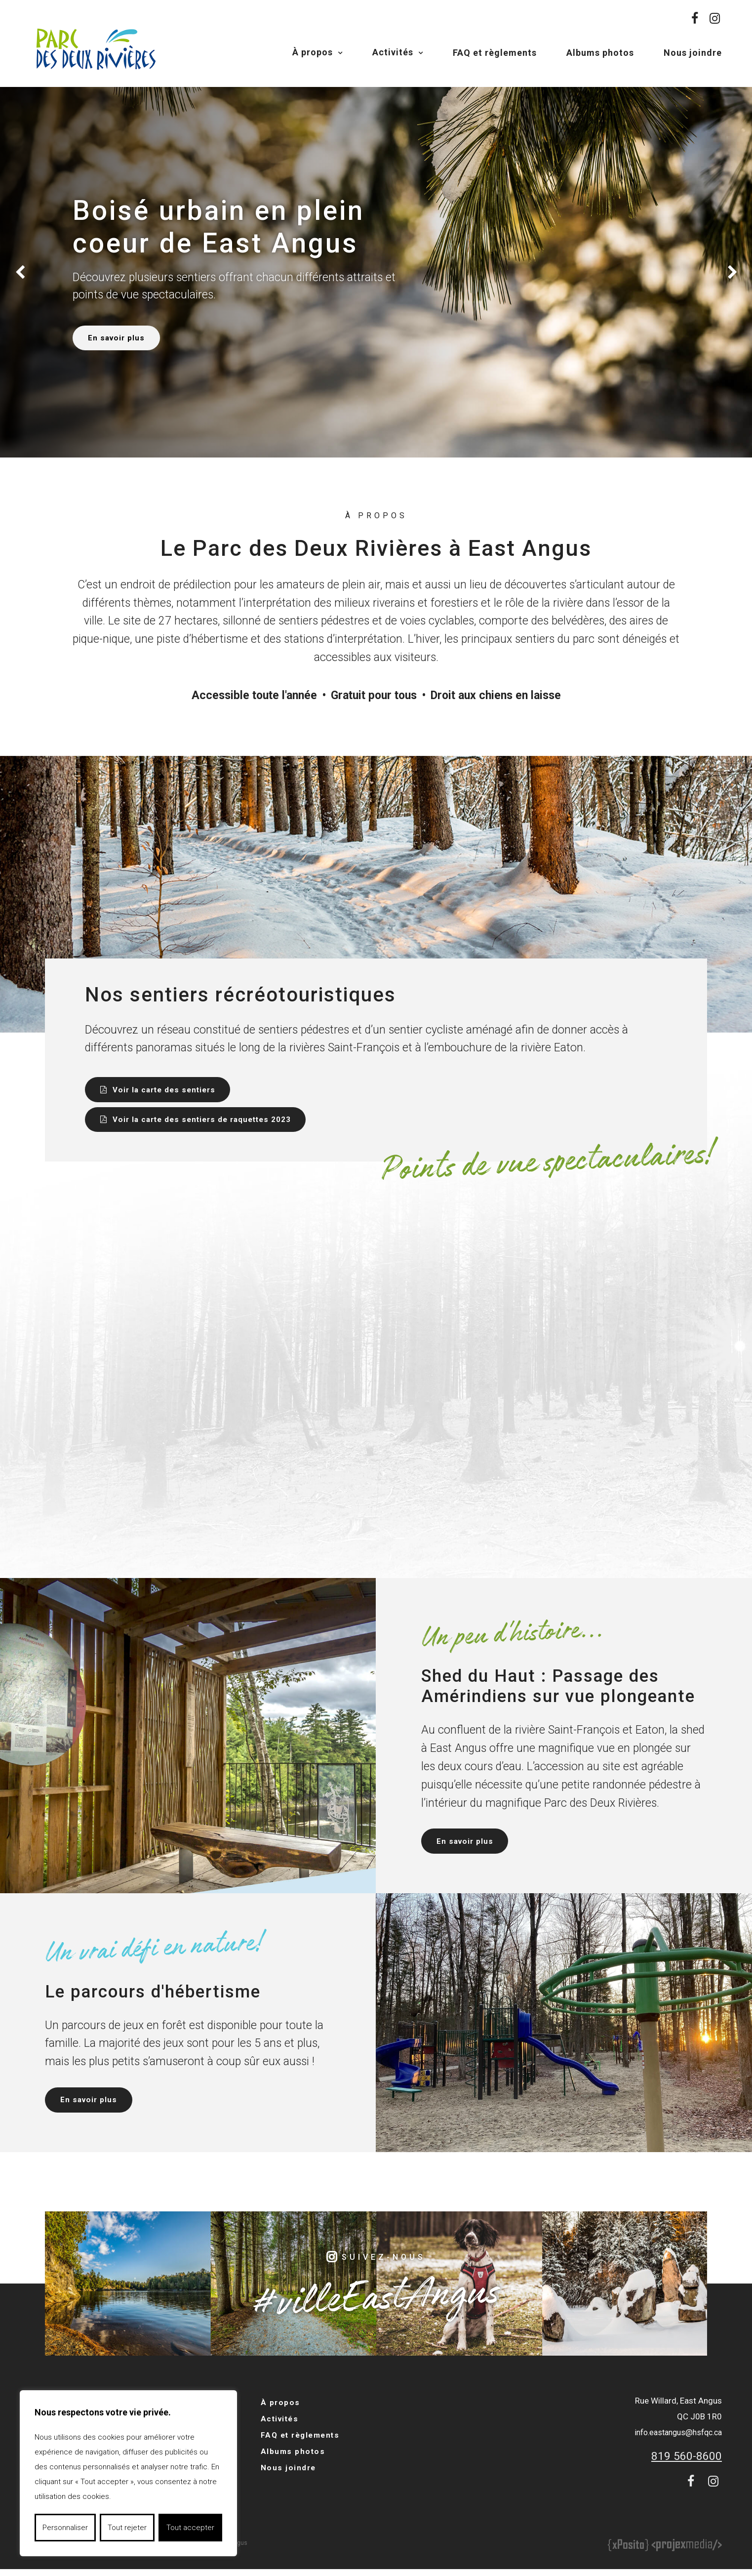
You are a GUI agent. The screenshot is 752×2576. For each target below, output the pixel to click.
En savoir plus (121, 338)
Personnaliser (65, 2527)
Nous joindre (693, 52)
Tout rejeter (127, 2527)
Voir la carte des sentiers (168, 1091)
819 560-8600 (684, 2465)
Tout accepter (190, 2527)
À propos (312, 52)
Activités (392, 52)
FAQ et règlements (495, 52)
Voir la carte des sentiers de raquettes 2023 (207, 1123)
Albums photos (600, 52)
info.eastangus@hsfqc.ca (674, 2441)
